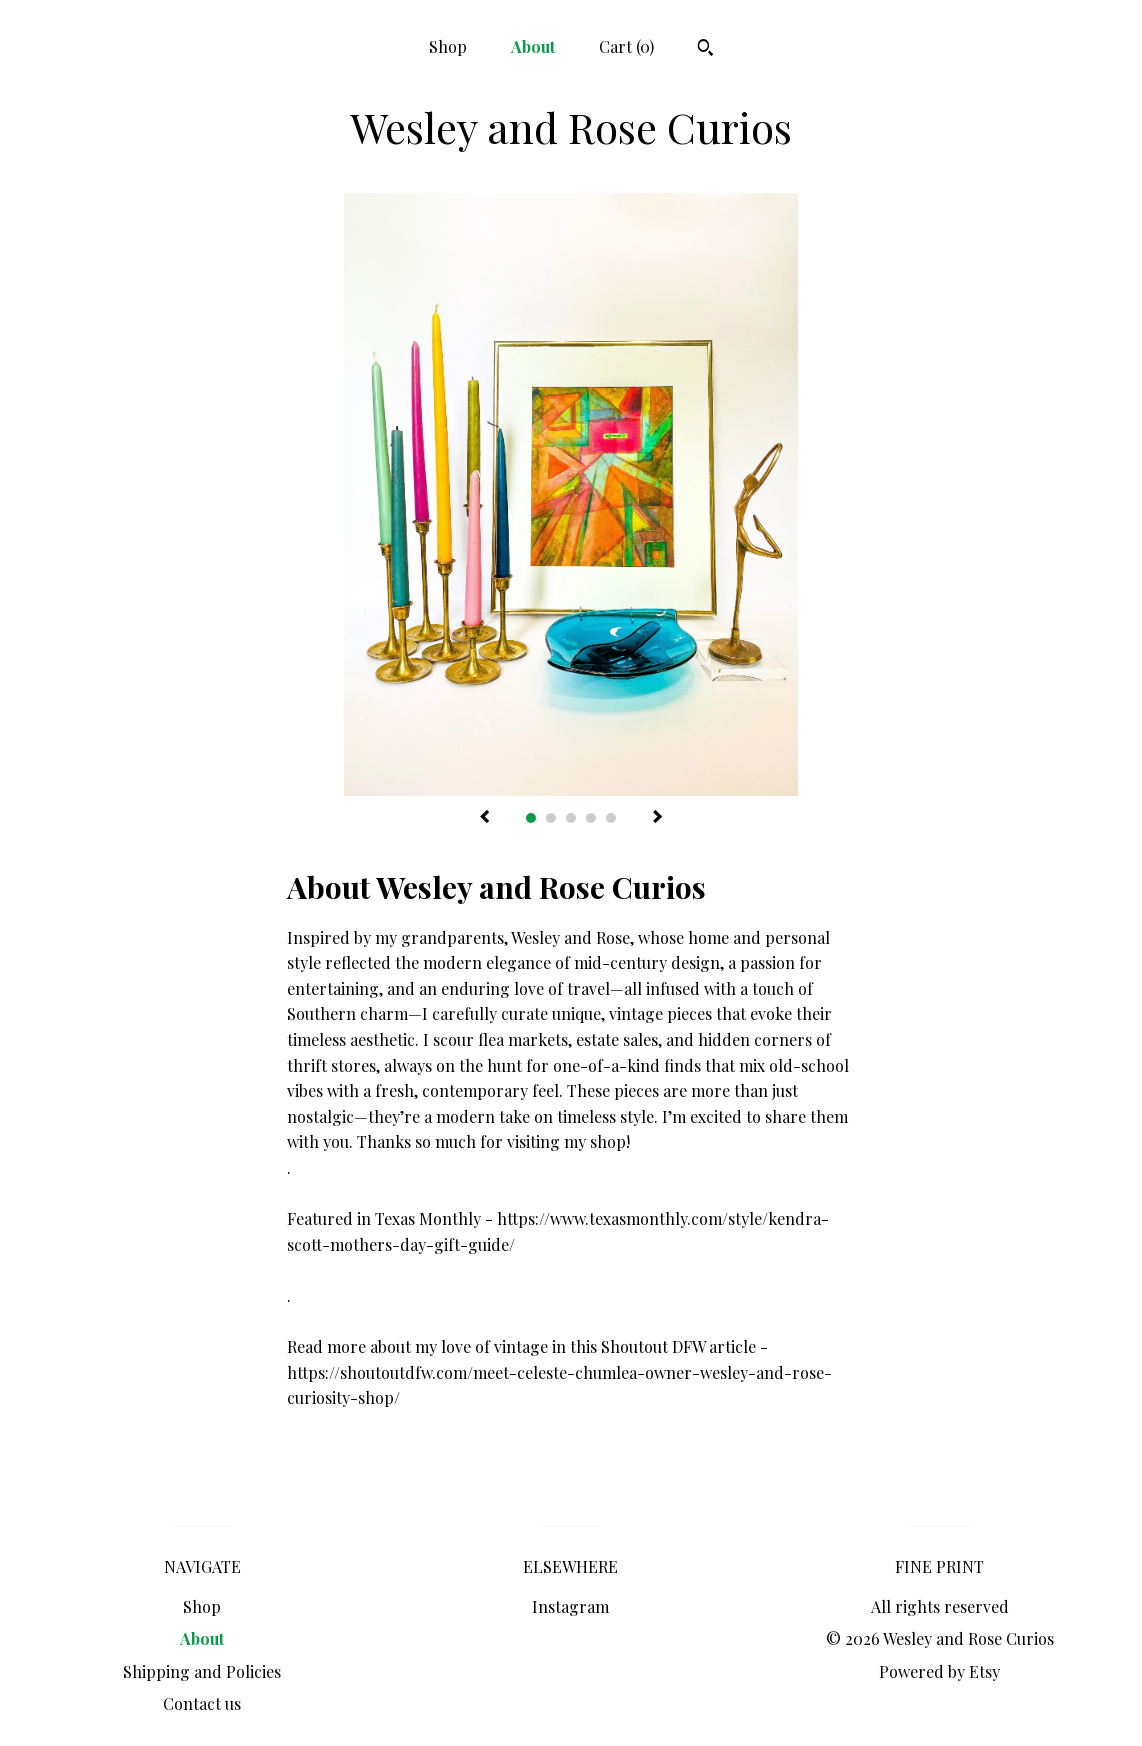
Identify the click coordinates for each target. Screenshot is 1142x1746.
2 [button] (551, 818)
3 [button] (571, 818)
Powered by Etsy (939, 1671)
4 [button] (591, 818)
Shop (448, 46)
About (533, 46)
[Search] (705, 50)
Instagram (570, 1606)
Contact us (202, 1703)
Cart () (626, 46)
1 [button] (531, 818)
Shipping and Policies (202, 1671)
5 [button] (611, 818)
